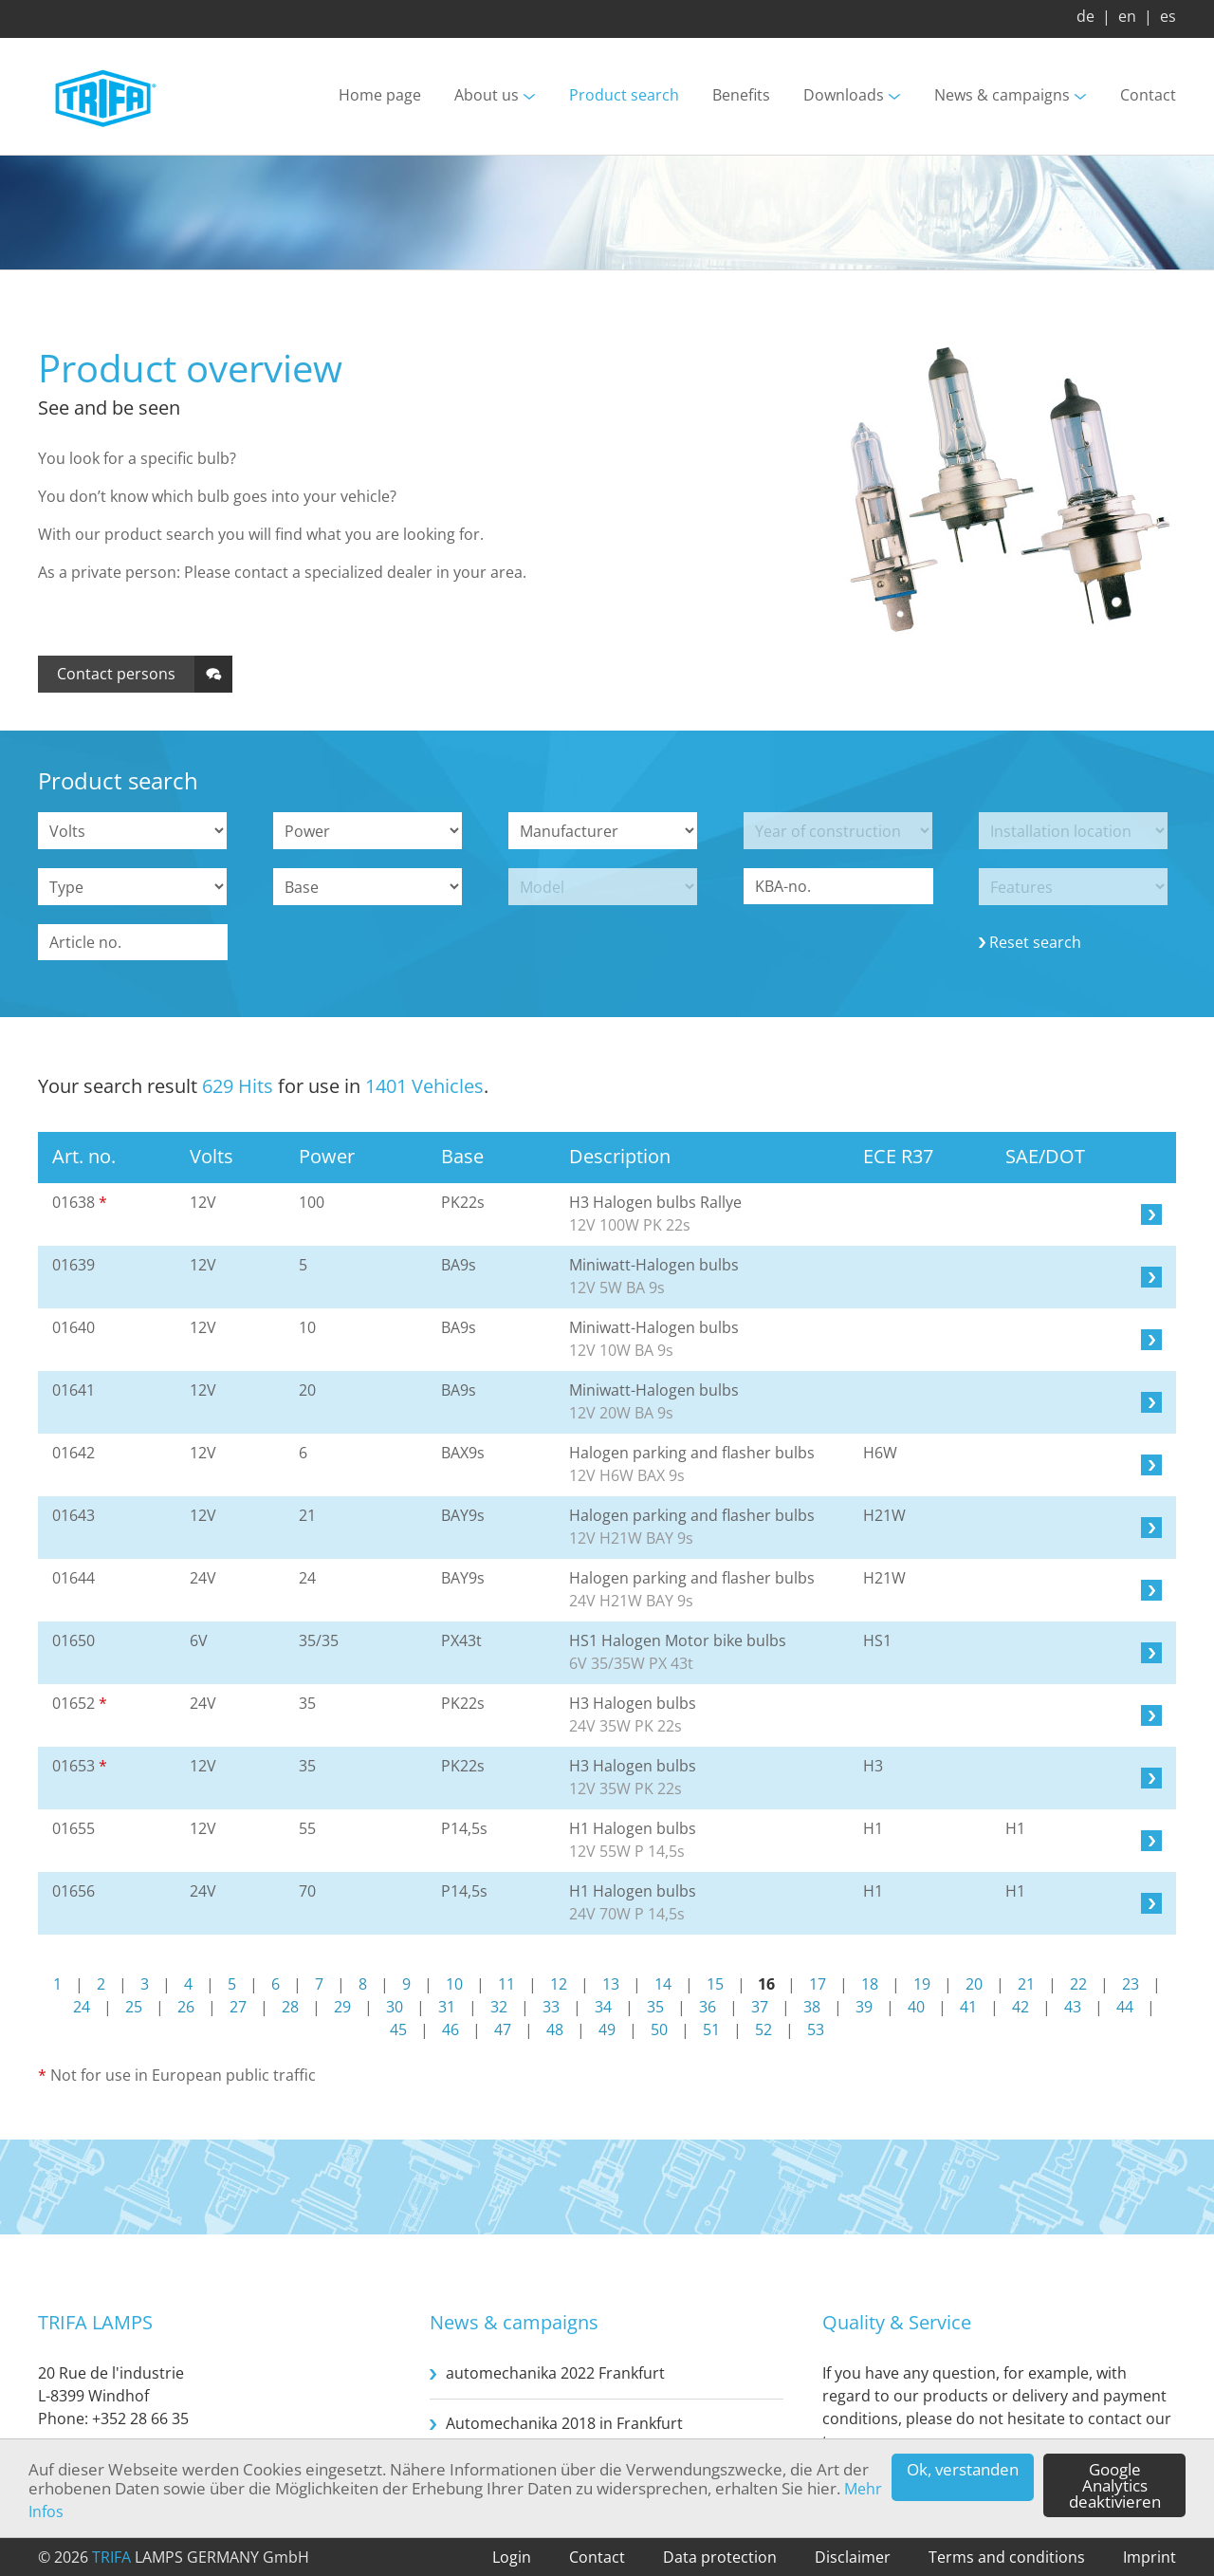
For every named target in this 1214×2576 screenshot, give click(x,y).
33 (551, 2006)
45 (398, 2029)
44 (1124, 2006)
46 (450, 2029)
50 (659, 2029)
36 (707, 2006)
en (1127, 16)
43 (1072, 2006)
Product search (624, 95)
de (1085, 16)
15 (715, 1984)
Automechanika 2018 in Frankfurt (564, 2423)
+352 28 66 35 (140, 2418)
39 (864, 2006)
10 (454, 1984)
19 (921, 1984)
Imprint (1149, 2557)
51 (711, 2029)
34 (603, 2006)
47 (502, 2029)
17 (817, 1984)
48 (554, 2029)
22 (1078, 1984)
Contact (1148, 95)
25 (133, 2006)
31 (446, 2006)
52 (763, 2029)
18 (869, 1984)
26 (185, 2006)
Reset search (1035, 942)
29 (342, 2006)
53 (815, 2029)
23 (1130, 1984)
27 (238, 2006)
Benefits (741, 95)
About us (486, 95)
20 (974, 1984)
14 (662, 1984)
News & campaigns (1002, 95)
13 (610, 1984)
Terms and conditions (1007, 2557)
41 (968, 2006)
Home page (380, 95)
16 (766, 1984)
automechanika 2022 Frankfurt (555, 2373)
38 (811, 2006)
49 (607, 2029)
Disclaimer (853, 2557)
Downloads (843, 95)
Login (511, 2557)
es (1168, 16)
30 (394, 2006)
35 (655, 2006)
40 (916, 2006)
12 (558, 1984)
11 (506, 1984)
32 (498, 2006)
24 (81, 2006)
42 (1020, 2006)
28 (290, 2006)
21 (1026, 1984)
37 (759, 2006)
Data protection (720, 2557)
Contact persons (116, 673)
